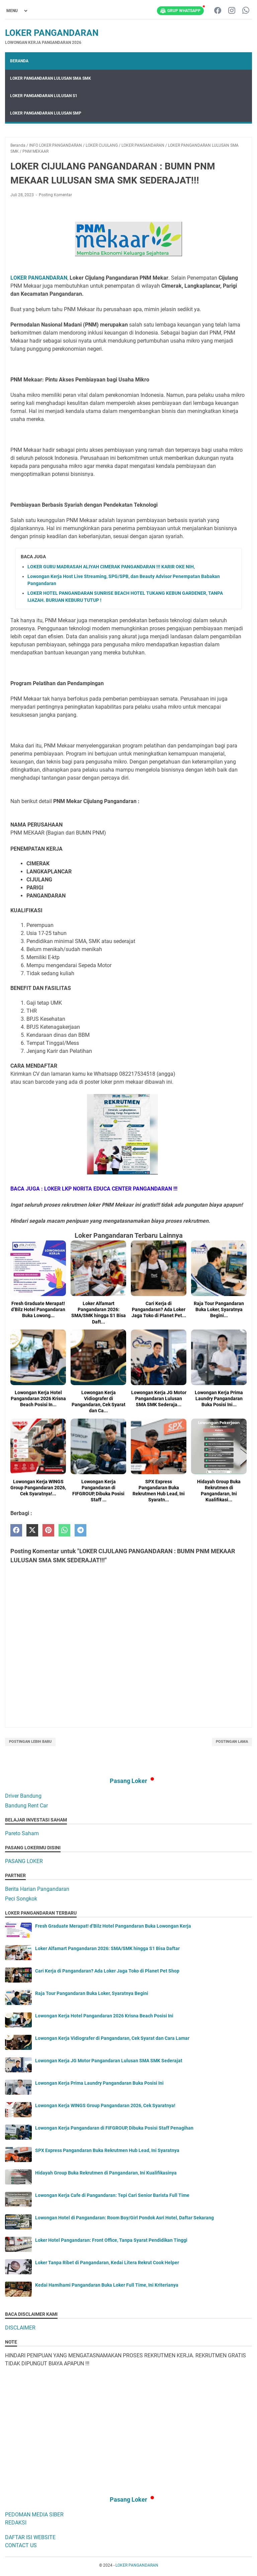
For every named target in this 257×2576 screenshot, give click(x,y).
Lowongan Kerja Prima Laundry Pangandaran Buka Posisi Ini (99, 2083)
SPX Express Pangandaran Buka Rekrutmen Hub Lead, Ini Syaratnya (107, 2150)
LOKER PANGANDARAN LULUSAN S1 (43, 95)
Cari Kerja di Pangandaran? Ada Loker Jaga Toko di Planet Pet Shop (107, 1971)
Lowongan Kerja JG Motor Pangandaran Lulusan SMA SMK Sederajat (108, 2060)
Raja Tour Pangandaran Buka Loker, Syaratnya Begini (91, 1993)
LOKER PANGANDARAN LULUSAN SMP (45, 113)
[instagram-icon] (232, 10)
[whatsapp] (64, 1530)
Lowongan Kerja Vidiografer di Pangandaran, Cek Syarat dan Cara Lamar (112, 2038)
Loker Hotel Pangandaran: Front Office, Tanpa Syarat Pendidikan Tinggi (111, 2240)
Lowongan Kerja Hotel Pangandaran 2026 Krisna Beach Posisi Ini (104, 2015)
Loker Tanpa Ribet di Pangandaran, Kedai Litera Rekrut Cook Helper (107, 2262)
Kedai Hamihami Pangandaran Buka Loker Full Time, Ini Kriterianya (106, 2285)
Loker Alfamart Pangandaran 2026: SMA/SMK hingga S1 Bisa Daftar (107, 1948)
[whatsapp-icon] (246, 10)
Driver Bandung (23, 1796)
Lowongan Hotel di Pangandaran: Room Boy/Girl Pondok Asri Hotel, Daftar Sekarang (124, 2217)
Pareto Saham (22, 1833)
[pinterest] (48, 1530)
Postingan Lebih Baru (30, 1741)
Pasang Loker (128, 1780)
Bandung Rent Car (26, 1805)
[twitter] (32, 1530)
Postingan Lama (232, 1741)
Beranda (19, 61)
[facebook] (16, 1530)
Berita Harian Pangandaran (37, 1889)
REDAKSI (15, 2522)
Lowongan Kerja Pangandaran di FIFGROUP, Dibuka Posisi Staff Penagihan (114, 2128)
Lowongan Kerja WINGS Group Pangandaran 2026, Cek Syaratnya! (105, 2105)
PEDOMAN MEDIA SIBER (34, 2514)
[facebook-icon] (217, 10)
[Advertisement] (128, 2421)
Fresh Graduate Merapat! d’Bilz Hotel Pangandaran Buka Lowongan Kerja (113, 1926)
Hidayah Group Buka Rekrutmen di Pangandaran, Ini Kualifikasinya (106, 2172)
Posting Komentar (55, 195)
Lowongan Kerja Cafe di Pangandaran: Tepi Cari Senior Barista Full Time (112, 2195)
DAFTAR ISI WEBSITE (30, 2537)
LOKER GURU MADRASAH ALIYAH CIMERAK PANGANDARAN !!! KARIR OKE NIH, (111, 566)
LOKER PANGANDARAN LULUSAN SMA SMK (50, 78)
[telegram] (80, 1530)
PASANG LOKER (24, 1861)
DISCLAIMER (20, 2327)
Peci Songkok (21, 1898)
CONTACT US (21, 2545)
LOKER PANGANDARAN (51, 33)
